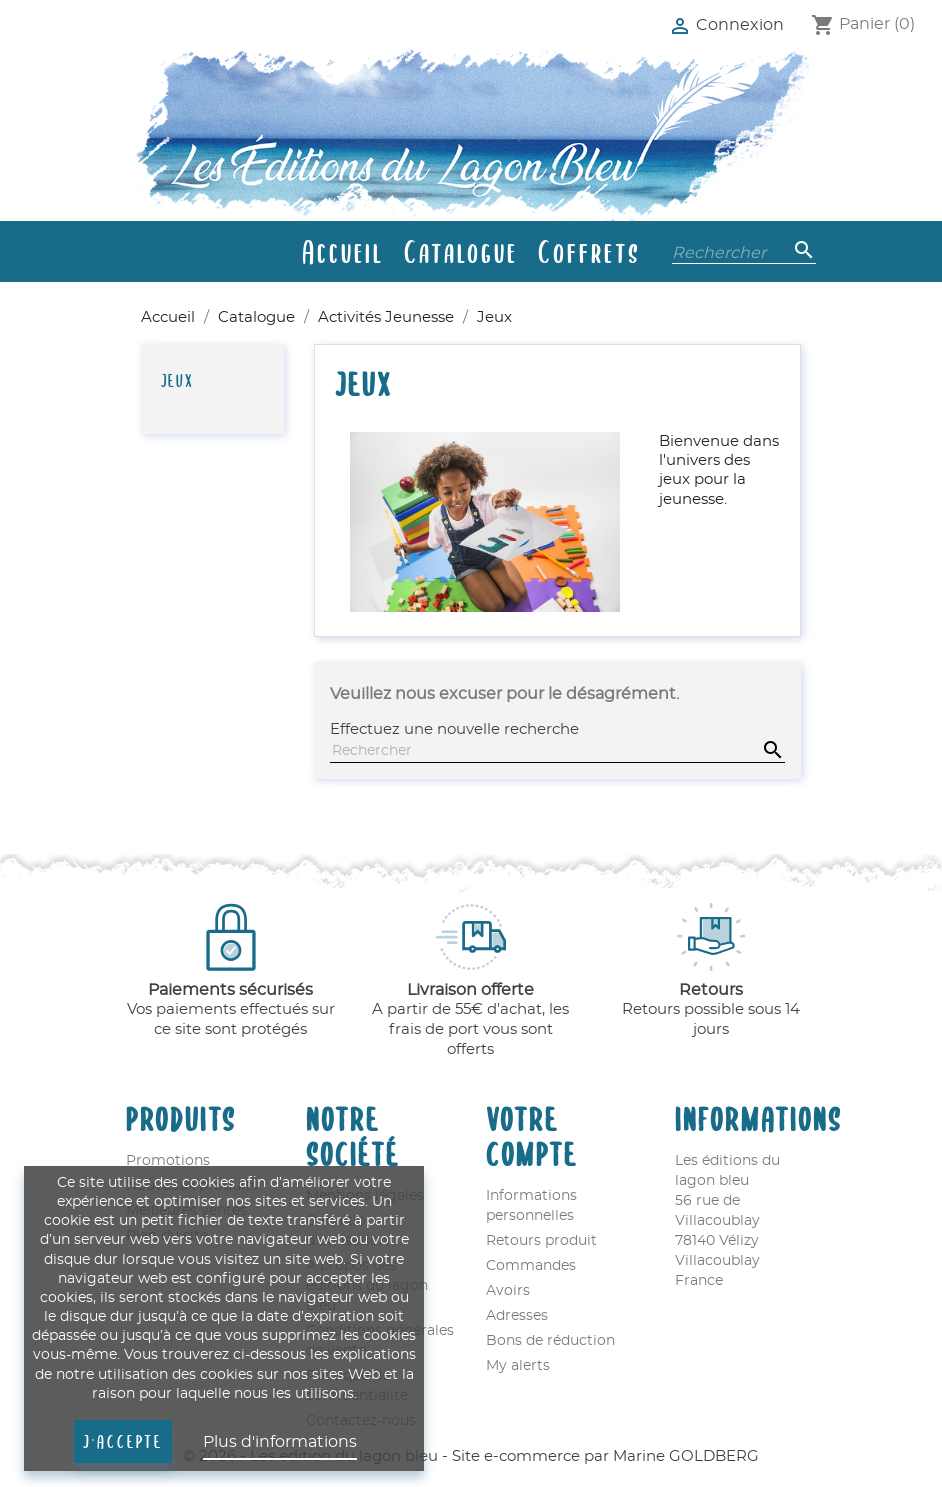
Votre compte (532, 1135)
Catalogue (461, 251)
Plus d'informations (280, 1442)
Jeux (177, 379)
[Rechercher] (744, 251)
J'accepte (123, 1441)
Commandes (531, 1266)
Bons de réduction (550, 1341)
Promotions (168, 1161)
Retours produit (541, 1241)
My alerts (518, 1366)
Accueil (343, 251)
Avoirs (508, 1291)
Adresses (517, 1316)
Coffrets (589, 251)
